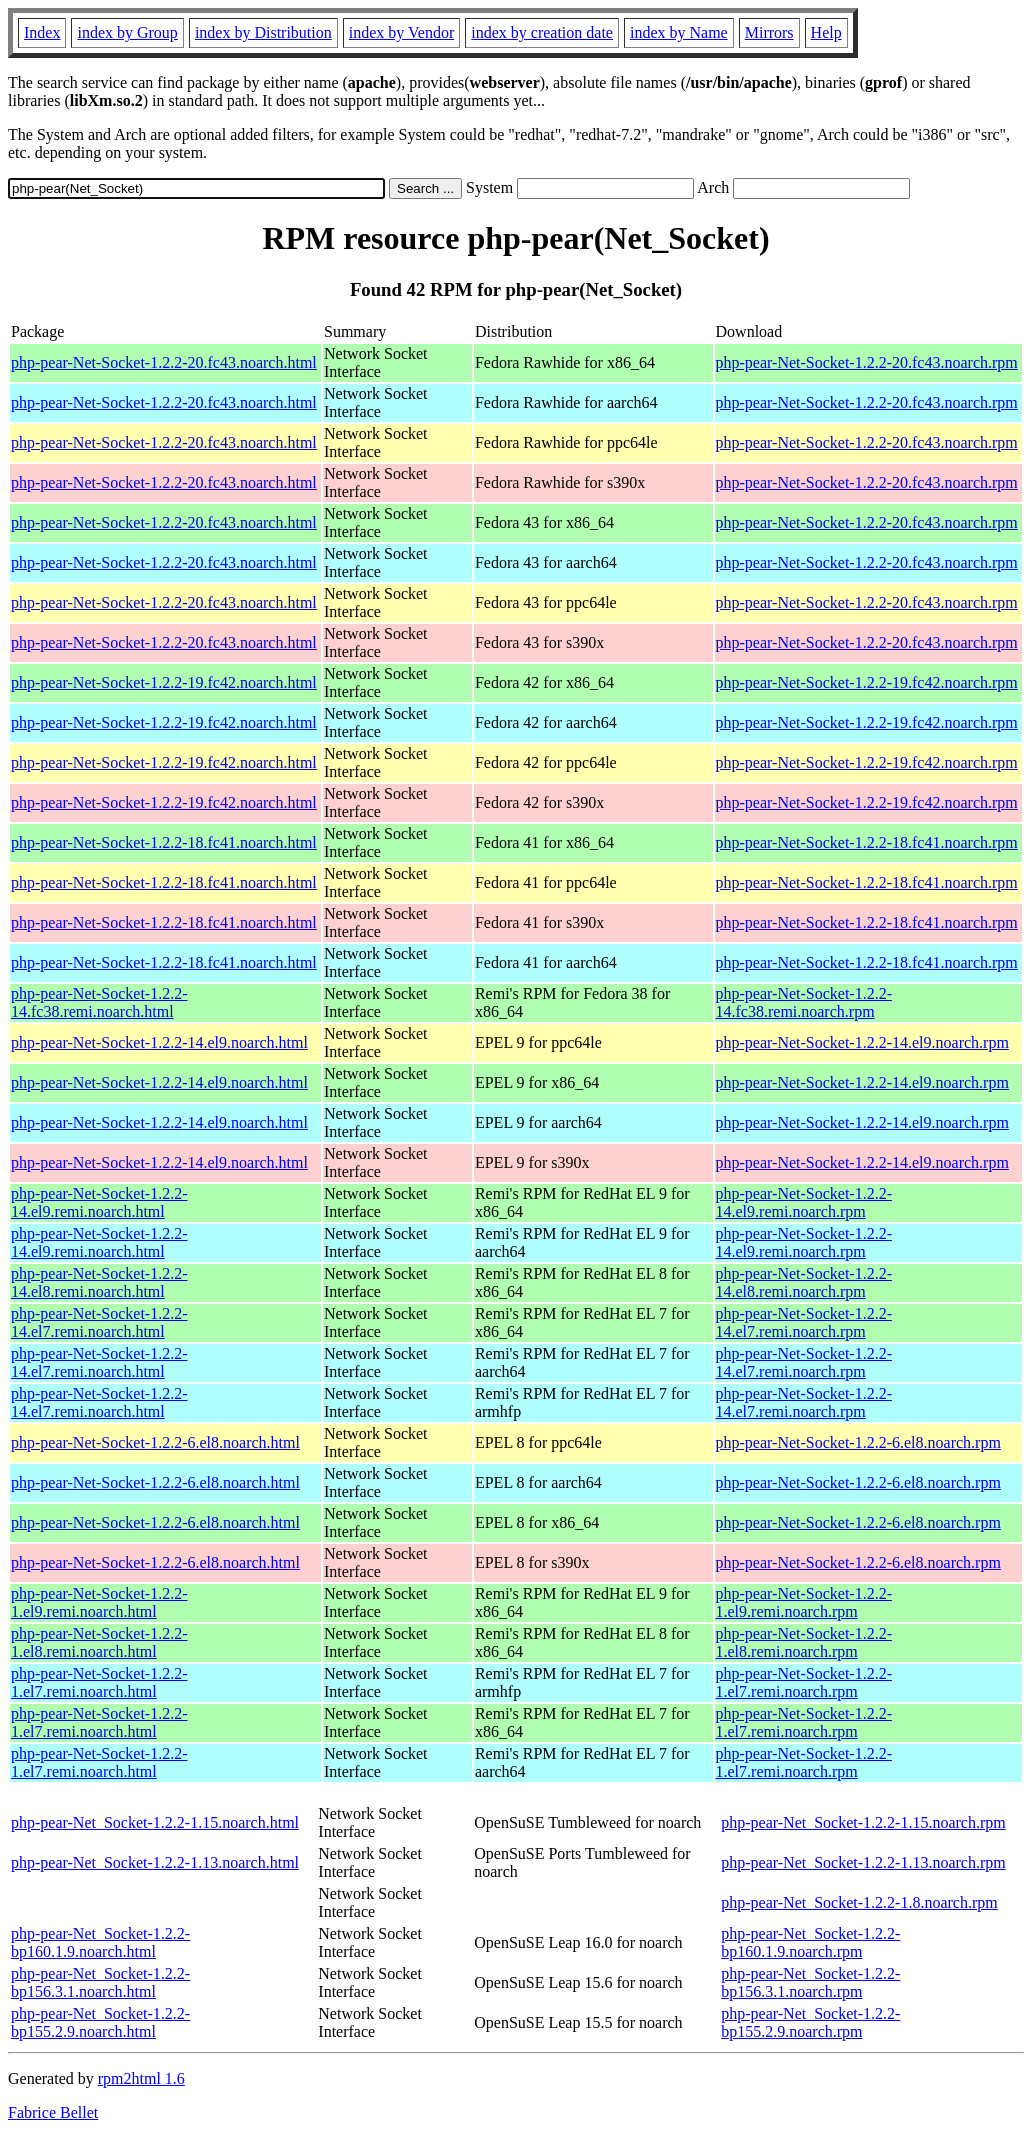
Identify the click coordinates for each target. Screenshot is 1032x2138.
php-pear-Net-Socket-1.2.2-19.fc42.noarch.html (164, 682)
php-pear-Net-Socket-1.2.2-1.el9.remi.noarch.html (99, 1602)
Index (42, 32)
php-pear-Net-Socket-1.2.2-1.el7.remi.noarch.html (99, 1682)
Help (826, 32)
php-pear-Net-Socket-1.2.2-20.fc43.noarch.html (164, 362)
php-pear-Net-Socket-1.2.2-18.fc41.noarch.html (164, 842)
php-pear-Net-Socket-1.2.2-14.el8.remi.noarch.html (99, 1282)
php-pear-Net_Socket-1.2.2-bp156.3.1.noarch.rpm (810, 1982)
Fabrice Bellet (53, 2112)
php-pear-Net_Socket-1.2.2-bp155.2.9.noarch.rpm (810, 2022)
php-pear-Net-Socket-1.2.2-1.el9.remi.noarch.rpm (804, 1602)
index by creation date (542, 32)
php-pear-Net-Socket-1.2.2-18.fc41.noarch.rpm (867, 842)
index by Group (127, 32)
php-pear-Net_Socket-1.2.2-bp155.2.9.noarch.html (100, 2022)
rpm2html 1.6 (141, 2078)
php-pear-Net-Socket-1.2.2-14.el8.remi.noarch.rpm (804, 1282)
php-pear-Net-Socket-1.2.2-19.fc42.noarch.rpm (867, 682)
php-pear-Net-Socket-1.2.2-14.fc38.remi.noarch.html (99, 1002)
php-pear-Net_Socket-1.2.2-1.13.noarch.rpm (863, 1862)
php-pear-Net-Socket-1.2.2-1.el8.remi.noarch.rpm (804, 1642)
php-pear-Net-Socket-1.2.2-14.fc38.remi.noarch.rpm (804, 1002)
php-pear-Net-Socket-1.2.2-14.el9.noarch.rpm (862, 1042)
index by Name (679, 32)
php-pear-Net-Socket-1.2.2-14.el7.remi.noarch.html (99, 1322)
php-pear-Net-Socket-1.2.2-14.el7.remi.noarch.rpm (804, 1322)
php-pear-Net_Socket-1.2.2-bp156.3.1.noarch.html (100, 1982)
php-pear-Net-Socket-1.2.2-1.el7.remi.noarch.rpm (804, 1682)
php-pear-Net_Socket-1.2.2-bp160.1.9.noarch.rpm (810, 1942)
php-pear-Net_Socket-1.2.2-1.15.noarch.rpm (863, 1822)
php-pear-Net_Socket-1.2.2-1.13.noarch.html (155, 1862)
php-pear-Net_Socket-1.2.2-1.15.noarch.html (155, 1822)
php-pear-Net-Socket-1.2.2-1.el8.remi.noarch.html (99, 1642)
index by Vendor (401, 32)
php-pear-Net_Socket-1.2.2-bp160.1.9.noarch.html (100, 1942)
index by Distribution (263, 32)
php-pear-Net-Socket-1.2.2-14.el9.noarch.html (159, 1042)
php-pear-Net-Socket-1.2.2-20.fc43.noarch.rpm (867, 362)
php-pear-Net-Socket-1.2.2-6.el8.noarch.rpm (858, 1442)
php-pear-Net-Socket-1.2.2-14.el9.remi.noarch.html (99, 1202)
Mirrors (769, 32)
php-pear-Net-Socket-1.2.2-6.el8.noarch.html (155, 1442)
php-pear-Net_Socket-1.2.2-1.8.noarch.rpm (859, 1902)
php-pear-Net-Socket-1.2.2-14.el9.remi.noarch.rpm (804, 1202)
